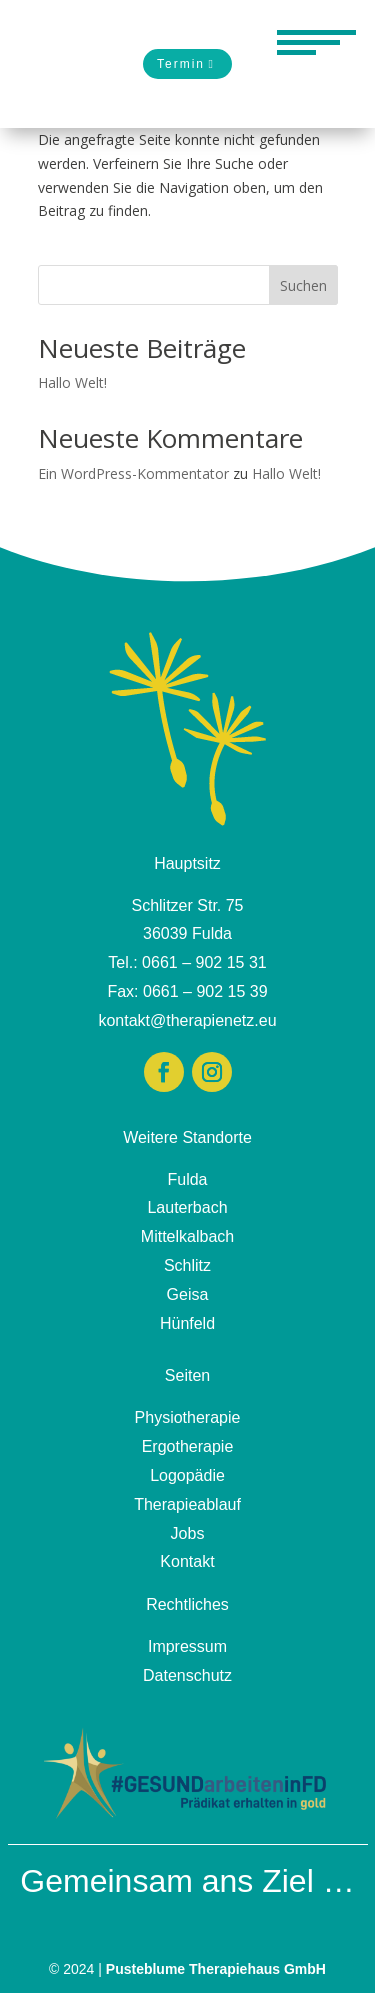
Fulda (187, 1179)
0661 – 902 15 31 (204, 962)
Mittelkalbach (187, 1236)
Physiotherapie (188, 1417)
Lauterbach (187, 1207)
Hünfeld (187, 1323)
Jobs (188, 1533)
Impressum (187, 1646)
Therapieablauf (187, 1504)
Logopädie (187, 1475)
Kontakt (187, 1561)
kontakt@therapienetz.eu (187, 1020)
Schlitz (187, 1265)
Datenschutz (187, 1675)
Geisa (188, 1294)
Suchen (303, 285)
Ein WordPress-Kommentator (133, 473)
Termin (181, 64)
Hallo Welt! (72, 382)
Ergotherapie (188, 1446)
